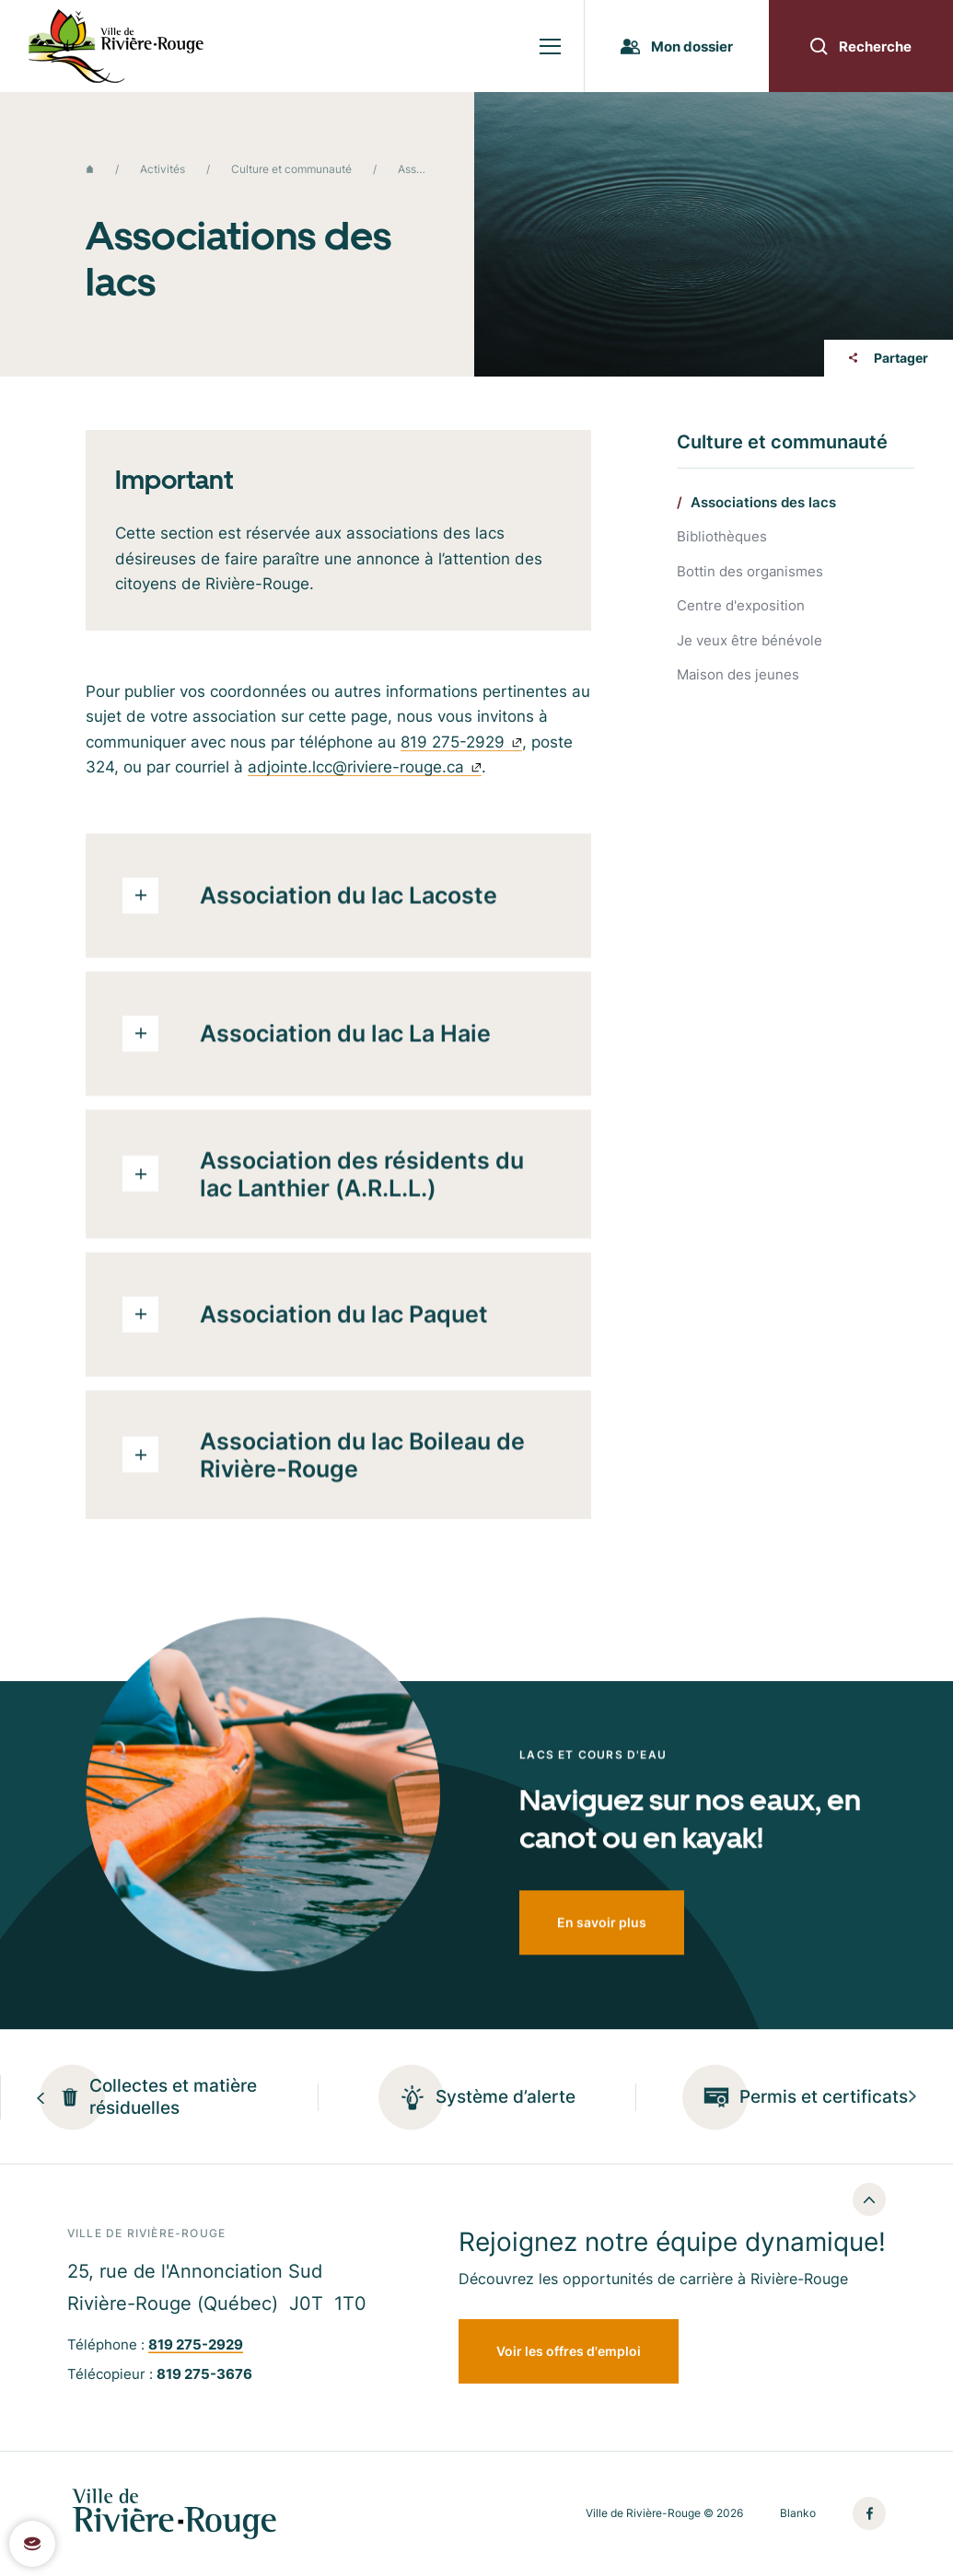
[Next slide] (912, 2097)
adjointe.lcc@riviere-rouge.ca (365, 774)
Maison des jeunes (738, 675)
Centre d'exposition (741, 606)
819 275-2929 (461, 749)
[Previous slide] (40, 2097)
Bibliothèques (722, 537)
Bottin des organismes (750, 572)
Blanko (798, 2513)
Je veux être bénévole (749, 641)
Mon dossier (677, 46)
